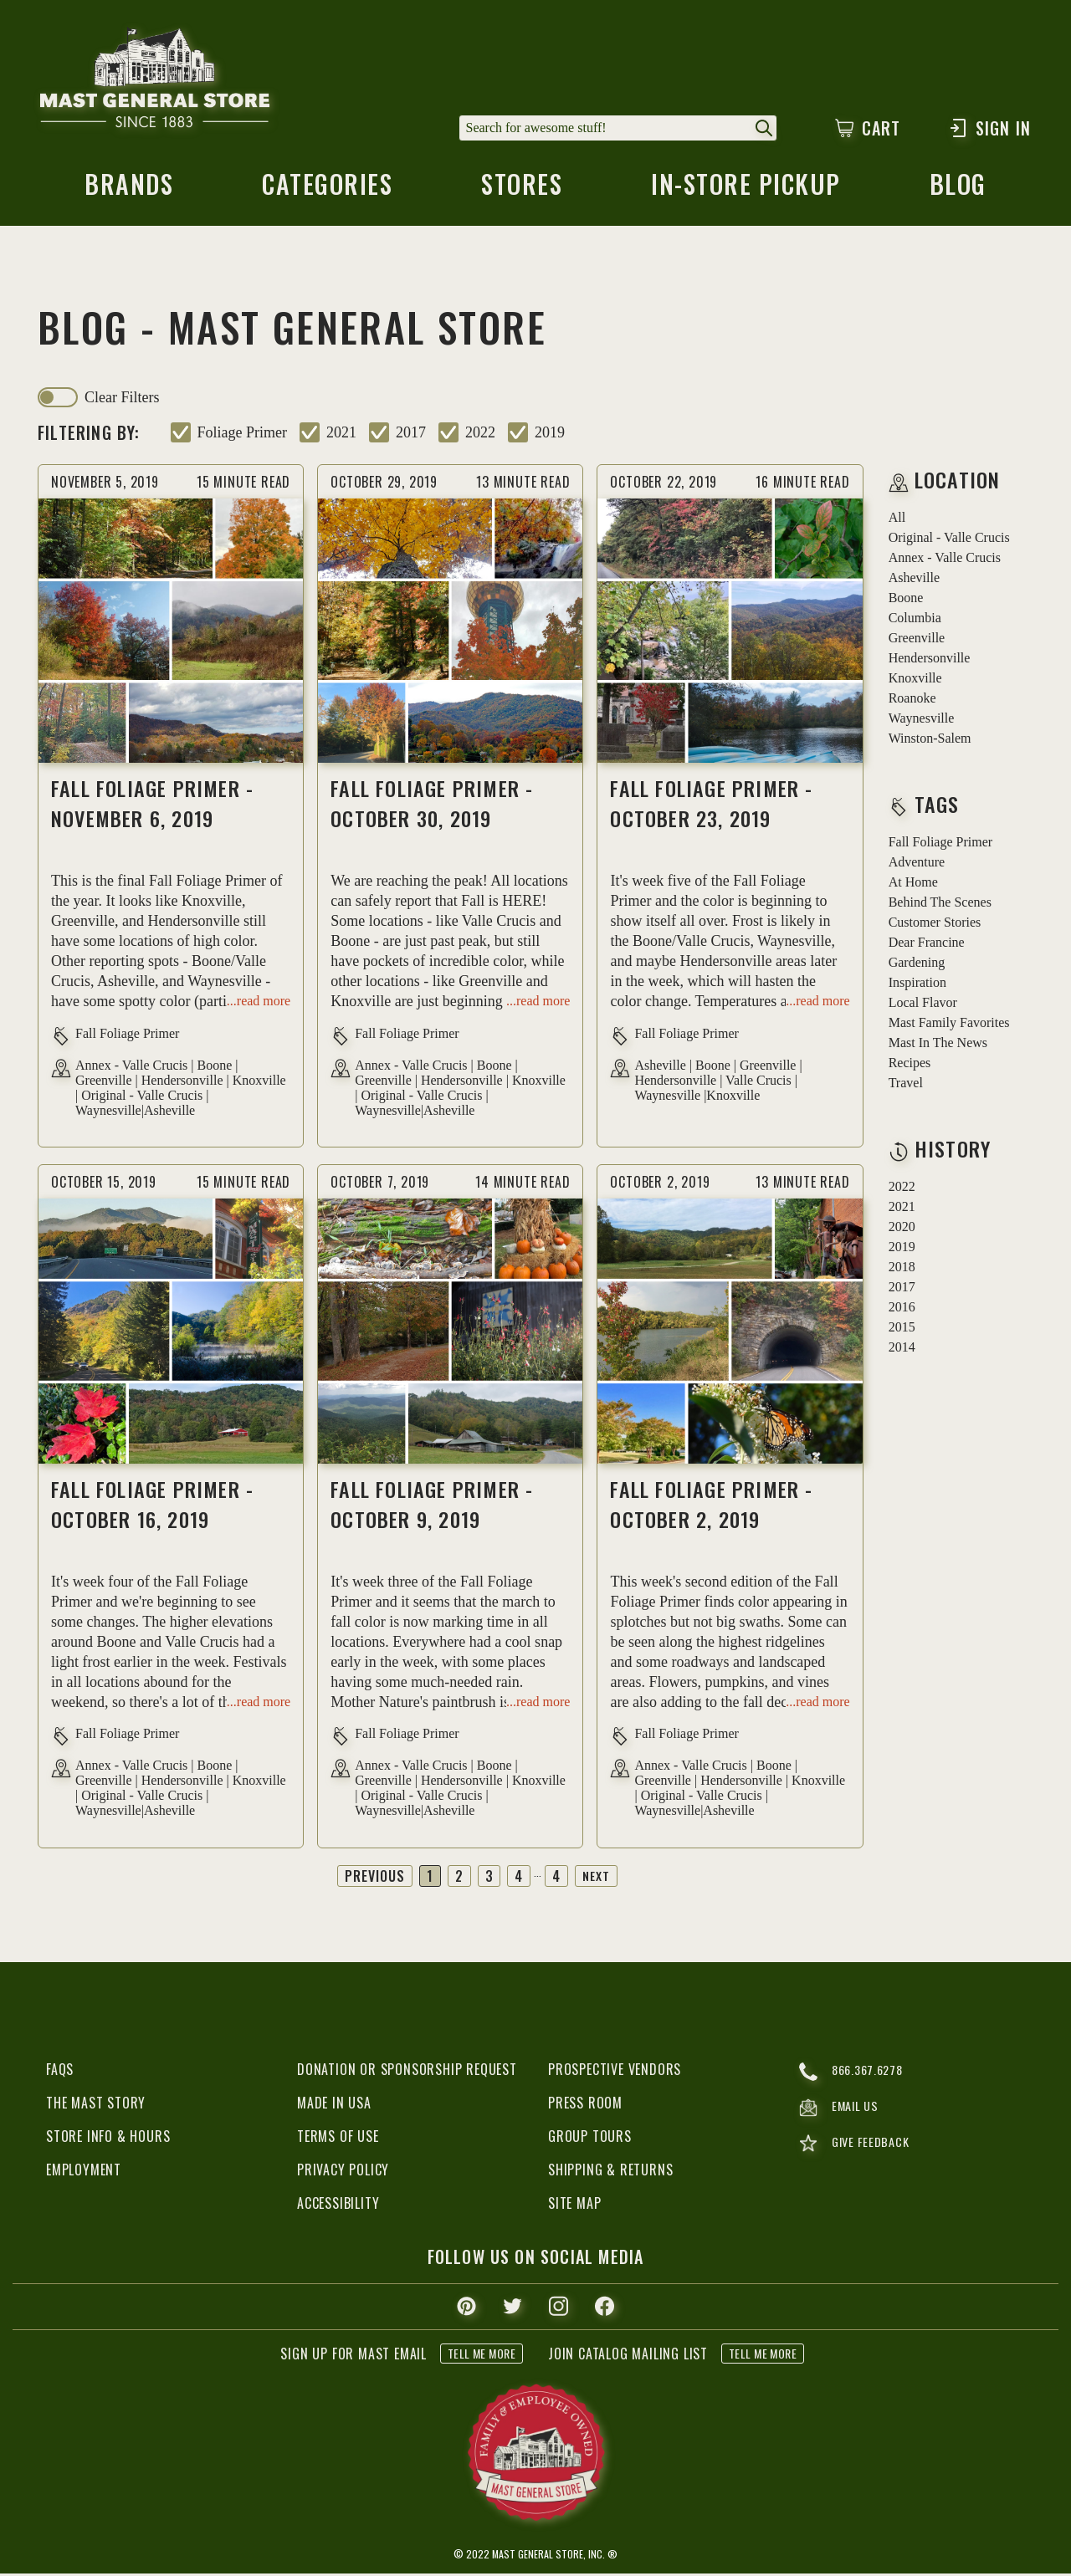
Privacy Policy (343, 2172)
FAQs (60, 2071)
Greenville (917, 641)
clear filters (122, 400)
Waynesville (922, 721)
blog (960, 191)
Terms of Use (338, 2138)
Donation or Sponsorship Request (407, 2071)
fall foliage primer (940, 845)
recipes (910, 1066)
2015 (902, 1330)
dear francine (927, 945)
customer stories (935, 925)
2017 (411, 435)
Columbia (915, 621)
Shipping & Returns (610, 2172)
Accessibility (338, 2205)
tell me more (481, 2355)
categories (325, 191)
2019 (550, 435)
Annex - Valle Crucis (945, 561)
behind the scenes (940, 905)
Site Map (574, 2205)
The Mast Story (96, 2105)
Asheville (914, 581)
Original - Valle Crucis (949, 541)
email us (841, 2112)
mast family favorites (949, 1026)
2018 (902, 1270)
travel (906, 1086)
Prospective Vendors (614, 2071)
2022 (480, 435)
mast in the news (938, 1046)
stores (521, 191)
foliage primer (242, 435)
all (897, 521)
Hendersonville (930, 661)
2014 (902, 1350)
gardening (917, 965)
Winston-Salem (930, 741)
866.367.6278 (854, 2074)
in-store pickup (747, 191)
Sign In (989, 128)
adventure (917, 865)
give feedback (857, 2150)
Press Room (585, 2105)
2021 (341, 435)
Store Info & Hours (108, 2138)
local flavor (923, 1006)
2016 (902, 1310)
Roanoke (912, 701)
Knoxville (915, 681)
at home (913, 885)
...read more (258, 1004)
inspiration (917, 986)
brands (127, 191)
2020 (902, 1230)
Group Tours (590, 2138)
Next (597, 1878)
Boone (906, 601)
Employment (83, 2172)
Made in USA (334, 2105)
